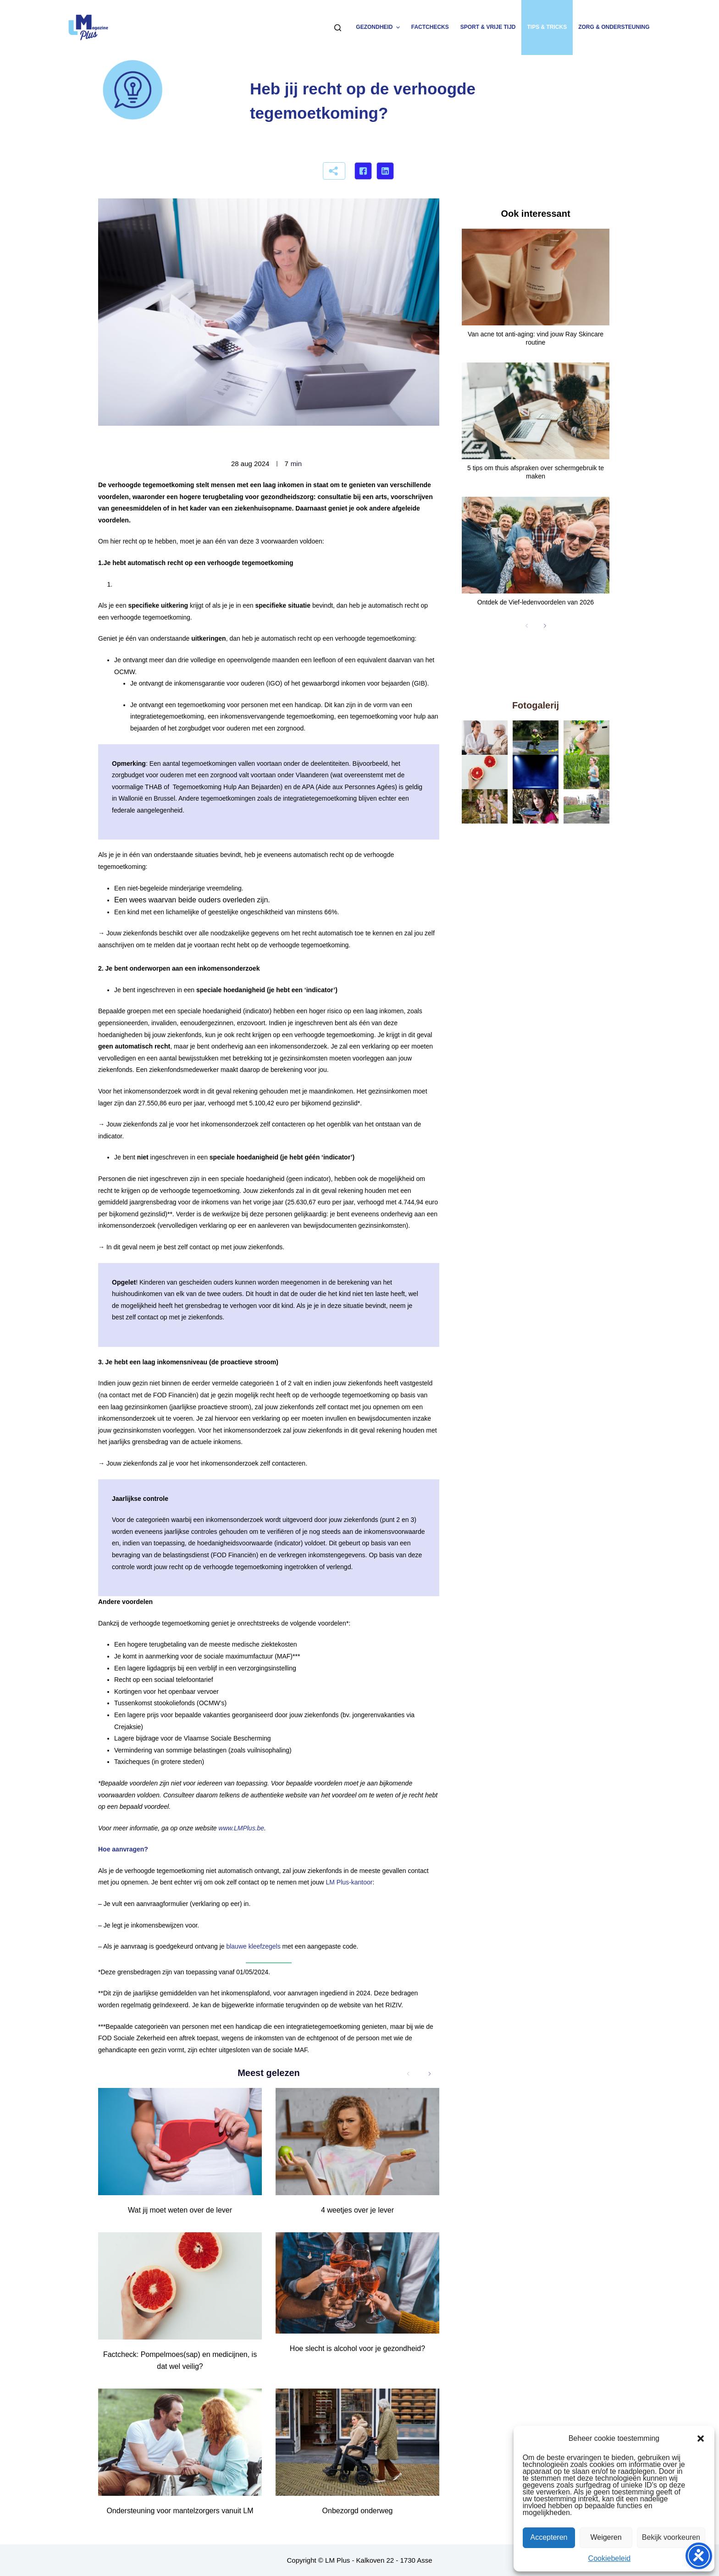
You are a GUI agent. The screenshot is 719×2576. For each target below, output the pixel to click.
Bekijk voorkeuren (671, 2537)
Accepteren (548, 2537)
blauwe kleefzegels (253, 1946)
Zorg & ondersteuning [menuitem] (613, 27)
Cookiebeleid (609, 2558)
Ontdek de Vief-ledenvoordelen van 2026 (535, 602)
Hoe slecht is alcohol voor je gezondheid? (357, 2348)
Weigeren (605, 2537)
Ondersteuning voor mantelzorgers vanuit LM (179, 2511)
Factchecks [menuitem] (430, 27)
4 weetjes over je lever (357, 2210)
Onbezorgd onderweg (357, 2511)
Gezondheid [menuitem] (379, 27)
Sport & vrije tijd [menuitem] (488, 27)
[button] (700, 2438)
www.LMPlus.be (242, 1828)
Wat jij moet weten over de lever (180, 2210)
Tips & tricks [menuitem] (547, 27)
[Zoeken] (337, 27)
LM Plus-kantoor (349, 1882)
